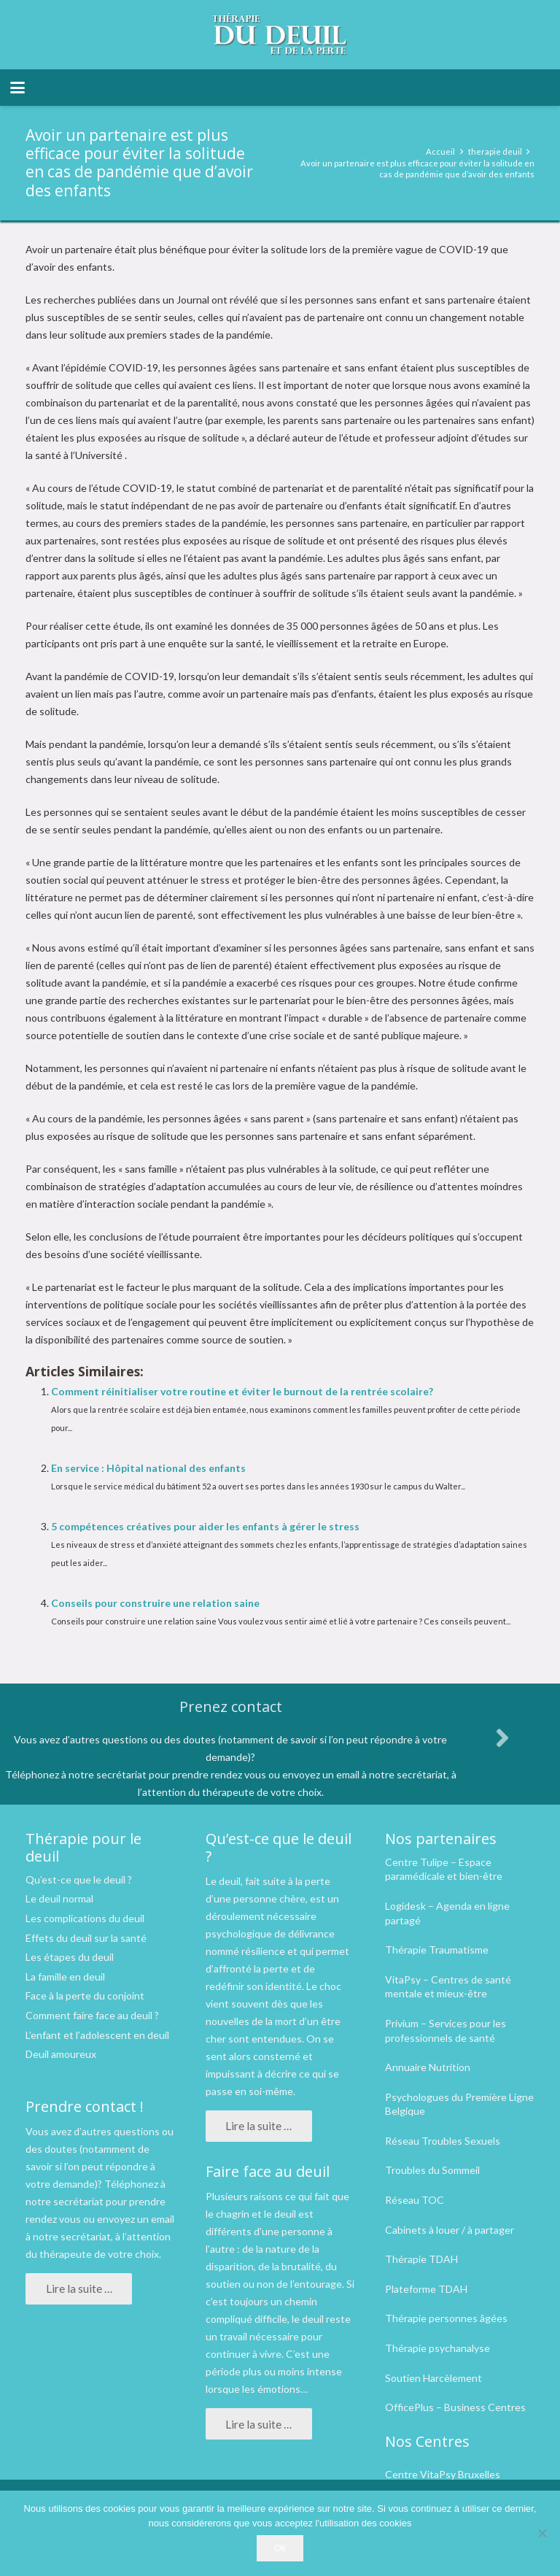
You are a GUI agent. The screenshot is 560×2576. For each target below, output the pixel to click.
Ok (280, 2547)
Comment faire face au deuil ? (92, 2015)
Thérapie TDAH (421, 2259)
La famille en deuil (65, 1976)
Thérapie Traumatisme (437, 1949)
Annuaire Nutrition (427, 2067)
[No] (541, 2533)
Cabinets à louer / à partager (449, 2230)
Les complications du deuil (85, 1918)
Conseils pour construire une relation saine (155, 1603)
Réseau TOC (414, 2200)
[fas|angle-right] (502, 1737)
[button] (17, 87)
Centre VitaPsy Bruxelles (442, 2474)
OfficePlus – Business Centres (455, 2407)
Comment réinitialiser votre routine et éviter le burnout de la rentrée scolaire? (242, 1391)
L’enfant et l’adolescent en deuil (97, 2035)
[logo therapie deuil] (280, 34)
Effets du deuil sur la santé (86, 1938)
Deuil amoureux (61, 2054)
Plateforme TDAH (426, 2289)
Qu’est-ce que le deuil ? (79, 1879)
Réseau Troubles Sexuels (442, 2141)
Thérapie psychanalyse (437, 2348)
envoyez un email (135, 2219)
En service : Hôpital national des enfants (148, 1468)
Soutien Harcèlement (433, 2378)
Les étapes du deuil (70, 1957)
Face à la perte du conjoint (85, 1995)
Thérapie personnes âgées (446, 2318)
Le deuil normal (59, 1898)
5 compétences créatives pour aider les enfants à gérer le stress (205, 1526)
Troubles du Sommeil (432, 2170)
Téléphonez (131, 2184)
